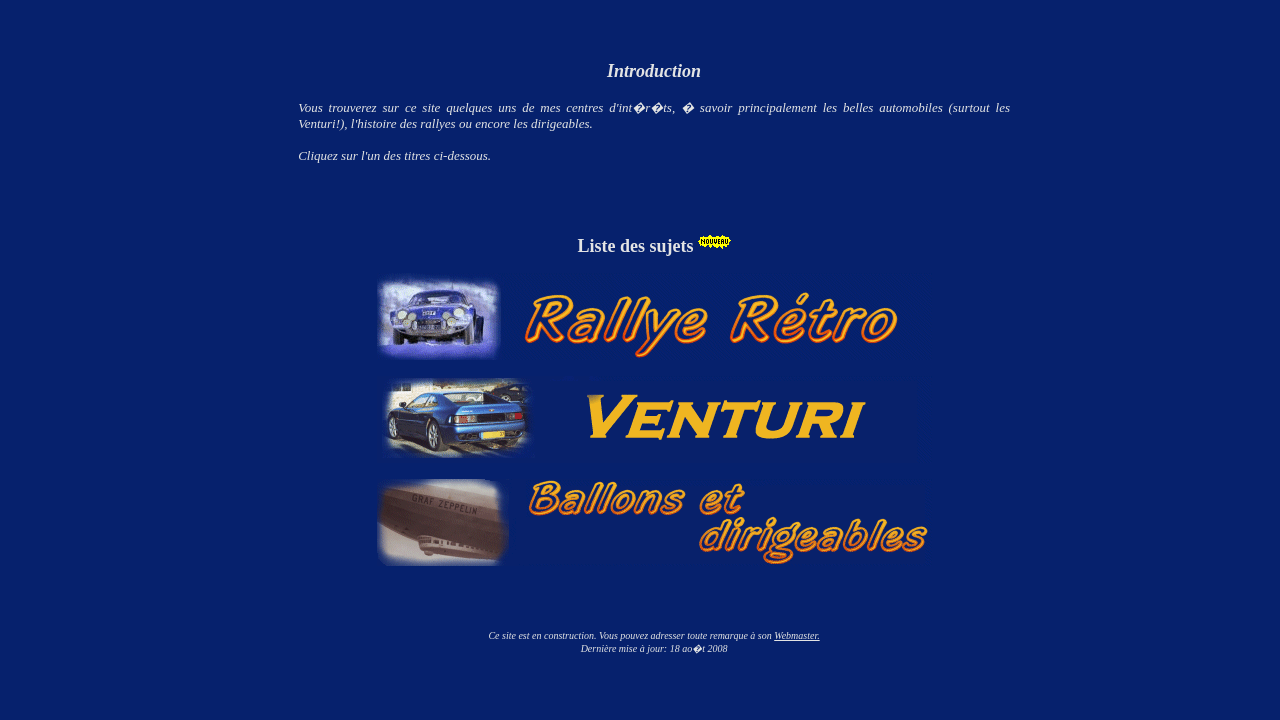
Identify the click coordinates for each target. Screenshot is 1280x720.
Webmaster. (796, 635)
